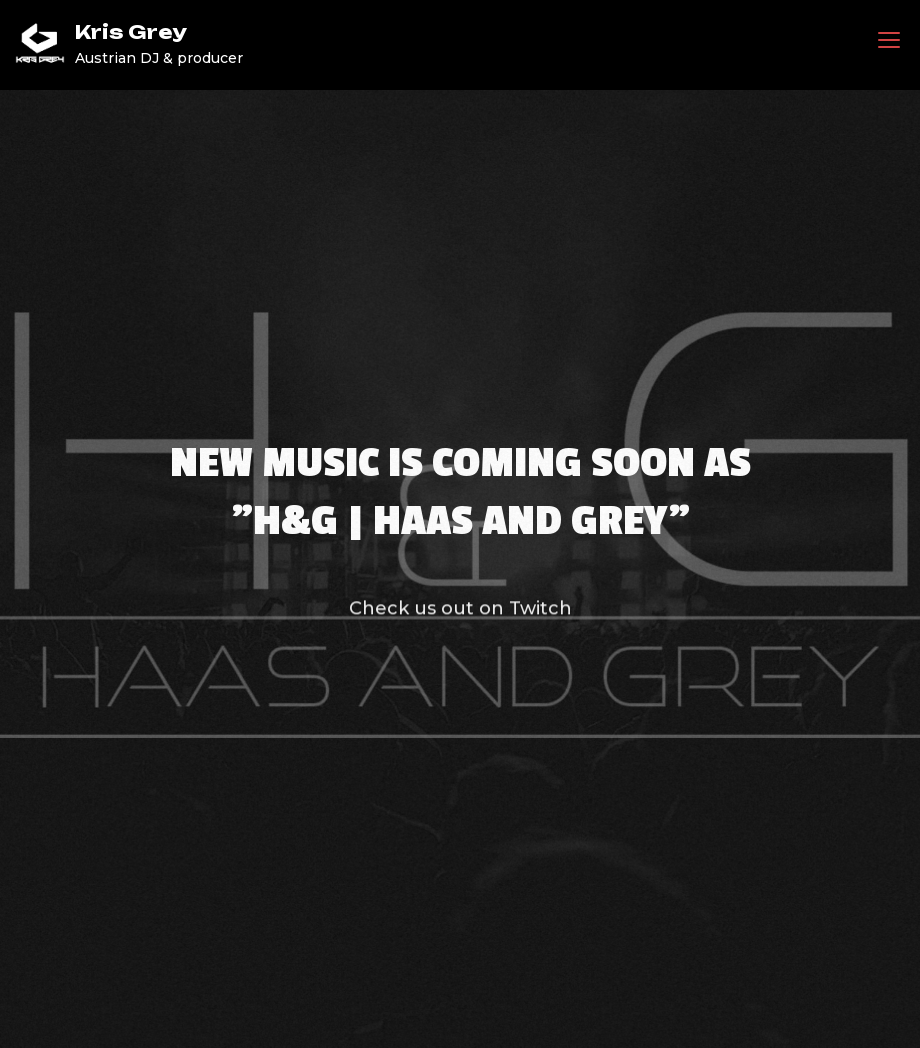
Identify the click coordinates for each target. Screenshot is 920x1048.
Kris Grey (131, 32)
